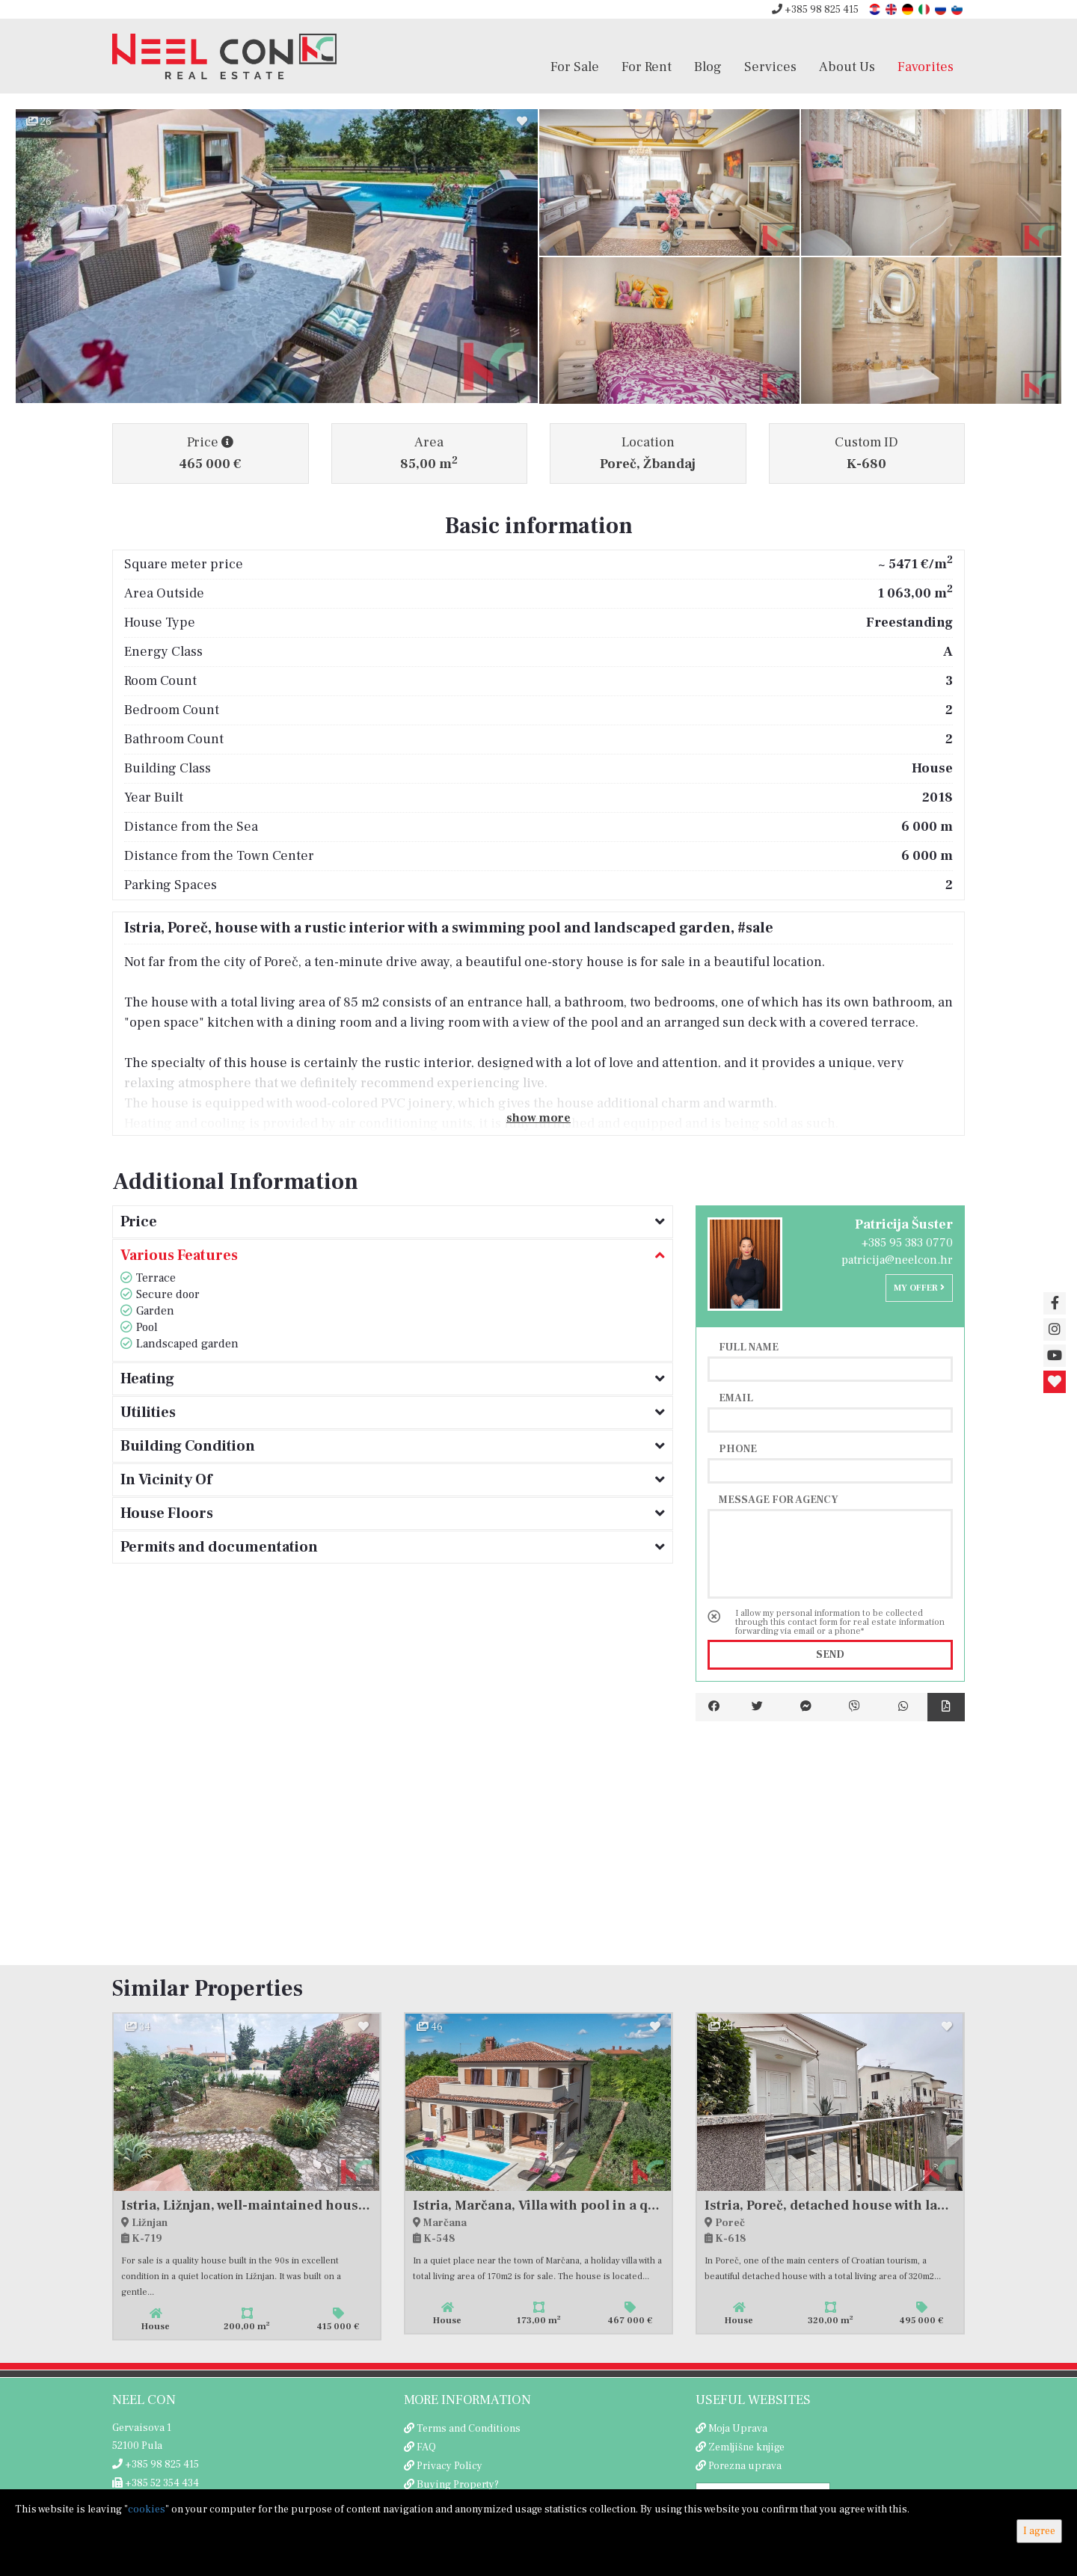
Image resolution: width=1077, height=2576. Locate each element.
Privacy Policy (449, 2466)
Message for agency (778, 1499)
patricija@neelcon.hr (897, 1259)
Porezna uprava (745, 2466)
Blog (708, 66)
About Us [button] (847, 66)
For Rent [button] (647, 66)
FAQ (426, 2447)
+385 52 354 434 (155, 2483)
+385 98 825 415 (815, 9)
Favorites (926, 66)
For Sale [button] (574, 66)
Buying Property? (458, 2485)
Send (830, 1655)
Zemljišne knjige (746, 2447)
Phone (738, 1448)
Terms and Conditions (469, 2428)
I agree (1039, 2531)
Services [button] (770, 66)
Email (736, 1398)
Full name (749, 1347)
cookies (146, 2509)
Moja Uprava (737, 2428)
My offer (919, 1288)
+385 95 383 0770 (907, 1242)
